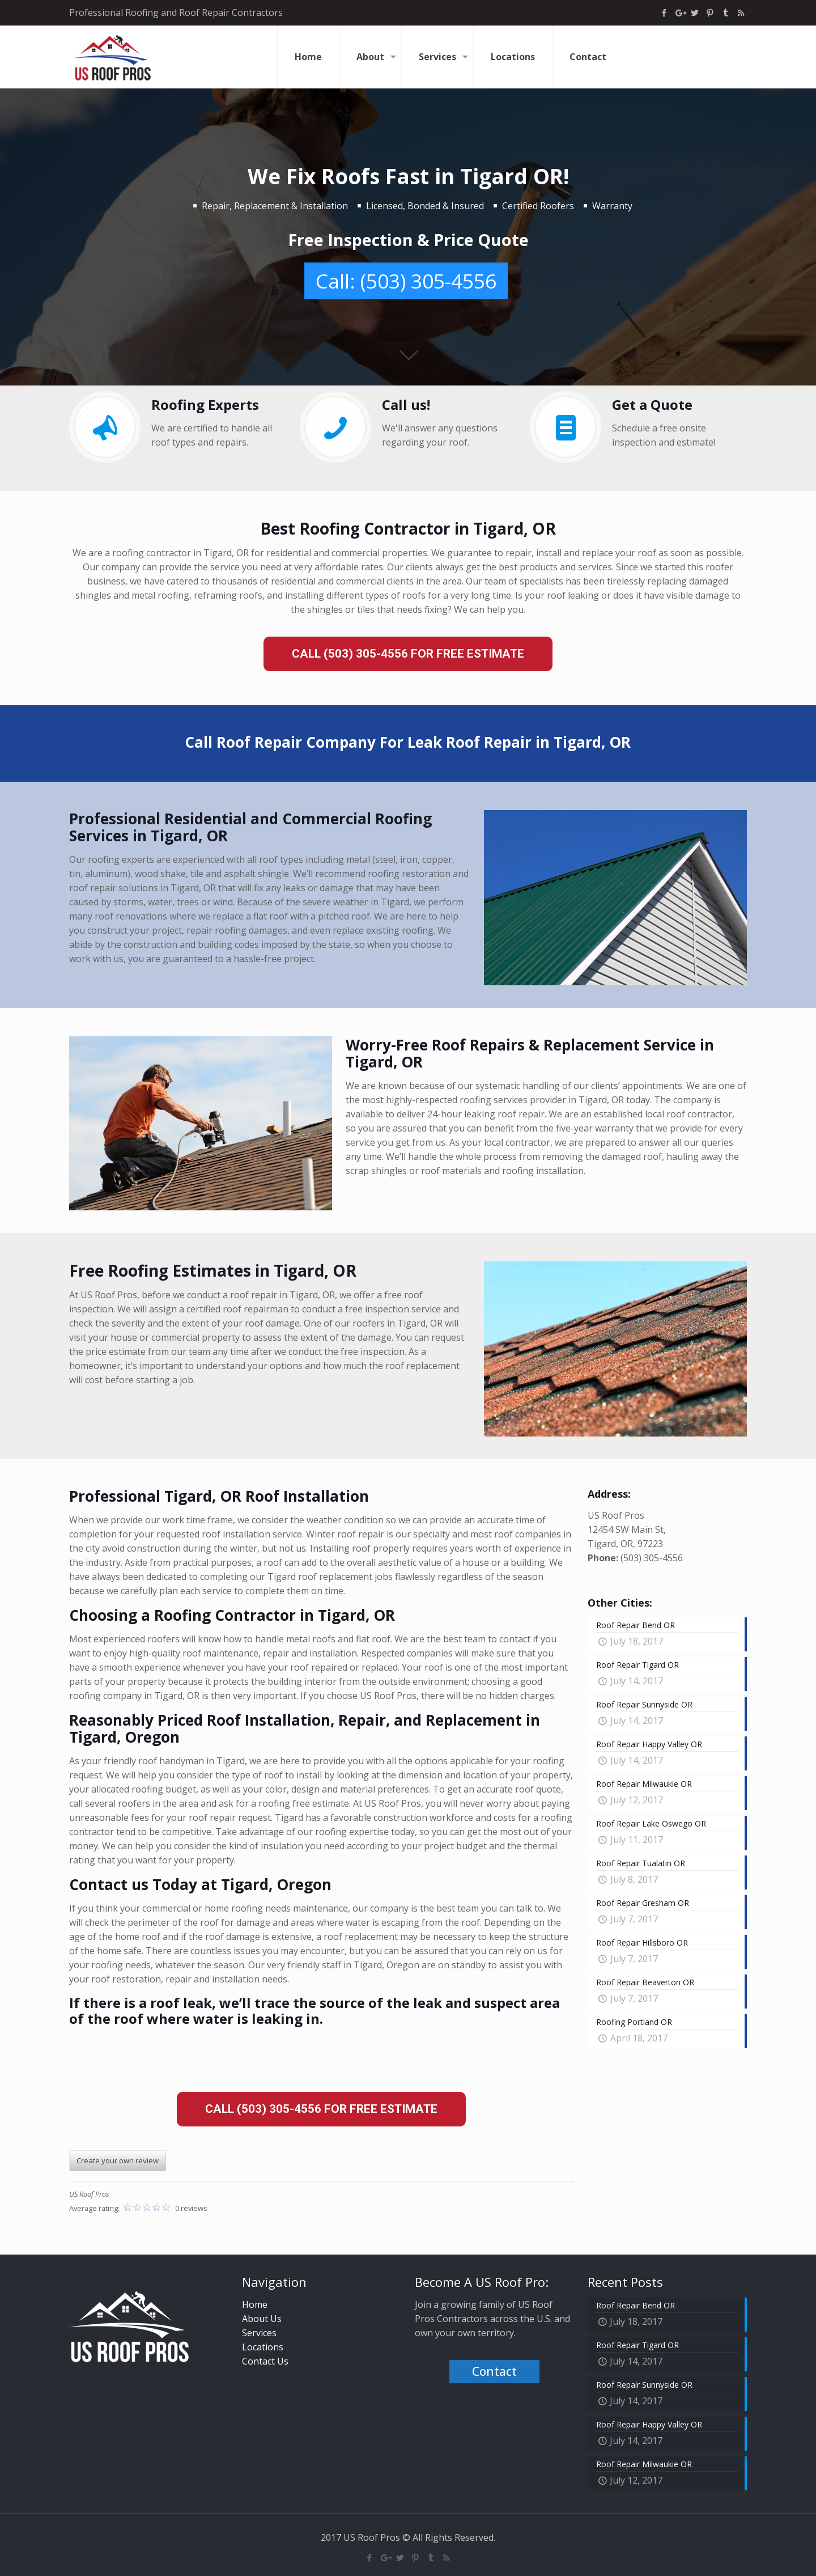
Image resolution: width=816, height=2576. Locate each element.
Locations (262, 2347)
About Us (262, 2318)
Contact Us (265, 2361)
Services (259, 2333)
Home (254, 2304)
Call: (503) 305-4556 (406, 280)
